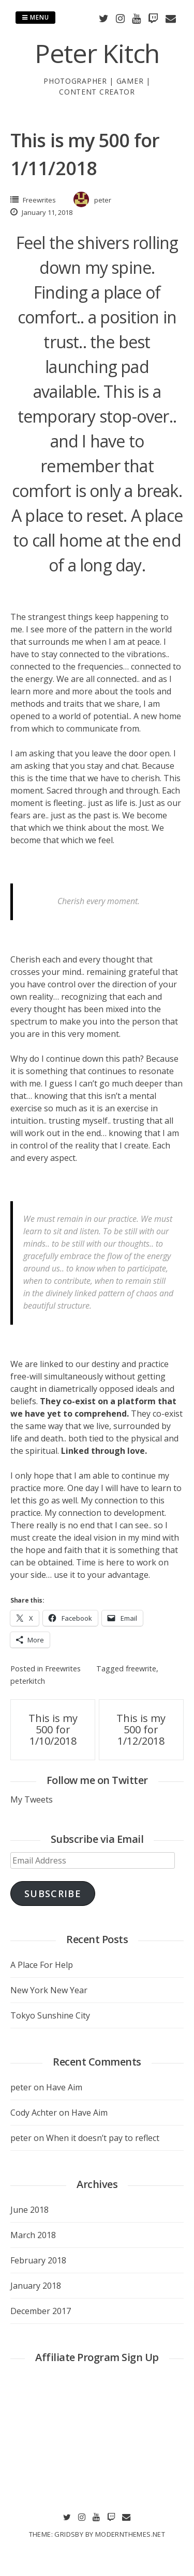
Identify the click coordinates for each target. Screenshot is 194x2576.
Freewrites (39, 200)
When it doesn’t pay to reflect (102, 2138)
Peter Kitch (97, 53)
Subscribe (52, 1893)
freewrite (141, 1668)
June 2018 (29, 2209)
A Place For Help (41, 1964)
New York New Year (48, 1990)
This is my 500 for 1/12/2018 (141, 1729)
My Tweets (31, 1799)
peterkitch (27, 1681)
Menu (35, 17)
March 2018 (33, 2235)
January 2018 (35, 2285)
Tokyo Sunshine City (50, 2015)
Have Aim (64, 2087)
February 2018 (38, 2260)
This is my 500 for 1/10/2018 (53, 1729)
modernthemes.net (130, 2534)
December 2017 (40, 2311)
